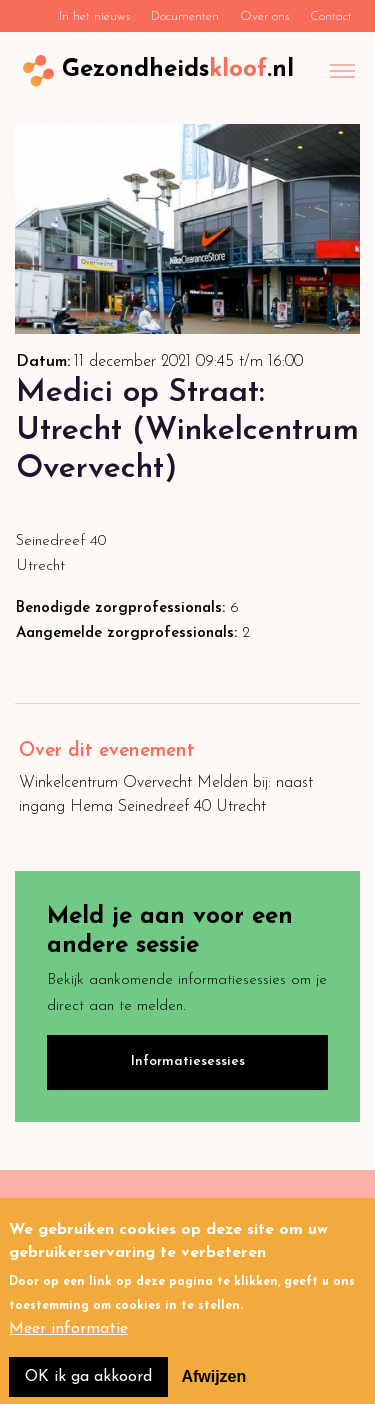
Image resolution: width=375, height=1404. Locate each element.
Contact (331, 16)
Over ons (264, 16)
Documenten (185, 16)
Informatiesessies (188, 1061)
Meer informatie (68, 1342)
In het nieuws (94, 16)
